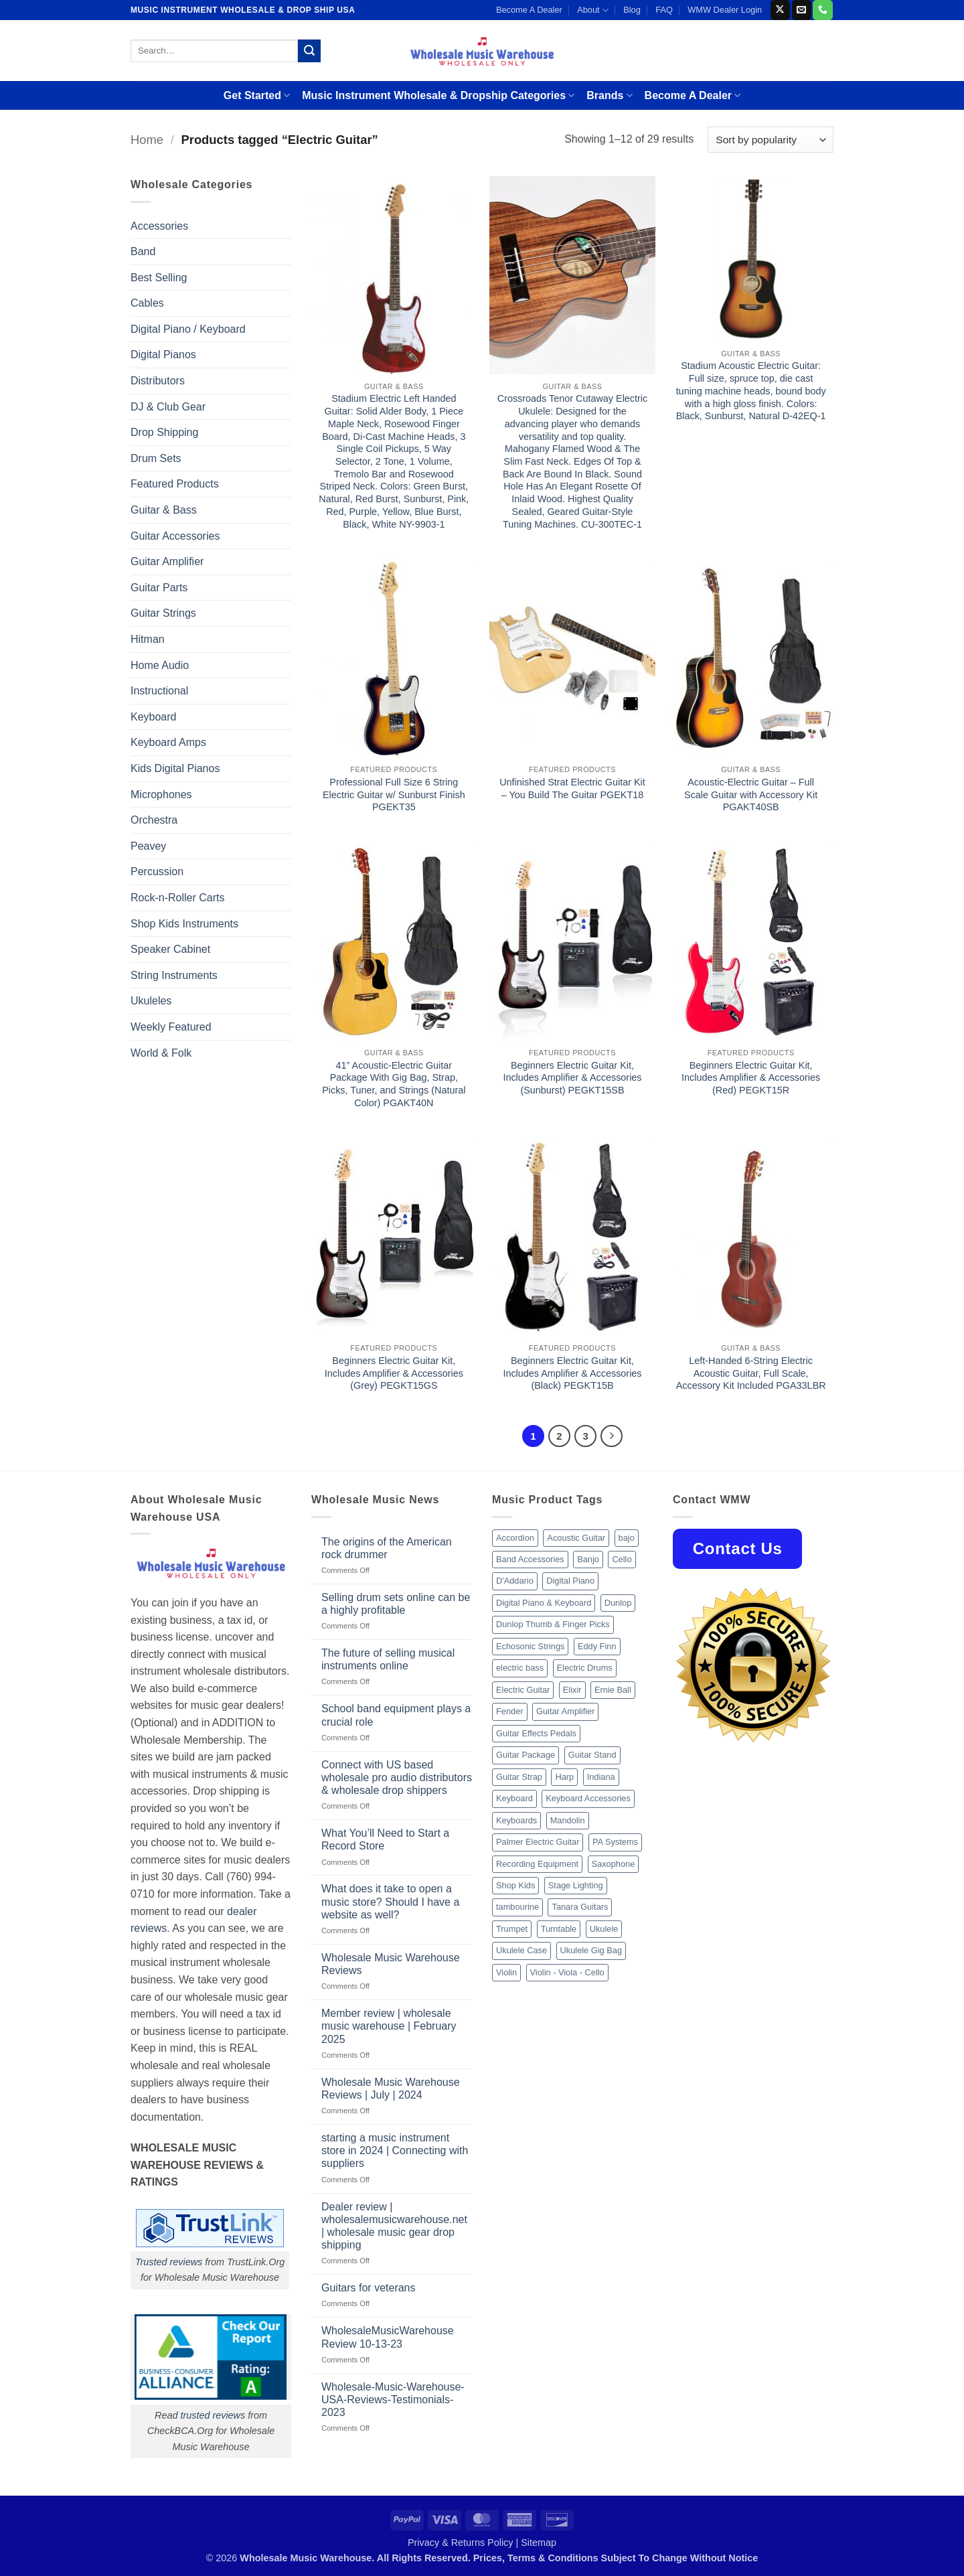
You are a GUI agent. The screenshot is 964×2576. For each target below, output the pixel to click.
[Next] (611, 1436)
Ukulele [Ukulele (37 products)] (604, 1929)
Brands (609, 95)
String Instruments (174, 975)
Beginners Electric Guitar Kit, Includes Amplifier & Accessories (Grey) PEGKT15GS (394, 1373)
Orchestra (154, 820)
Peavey (148, 846)
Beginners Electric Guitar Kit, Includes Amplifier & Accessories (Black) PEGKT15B (572, 1373)
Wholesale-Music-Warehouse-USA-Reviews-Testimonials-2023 (393, 2399)
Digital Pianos (163, 354)
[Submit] (309, 51)
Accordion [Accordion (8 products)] (515, 1538)
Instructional (159, 690)
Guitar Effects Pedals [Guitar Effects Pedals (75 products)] (536, 1733)
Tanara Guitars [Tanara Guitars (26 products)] (580, 1907)
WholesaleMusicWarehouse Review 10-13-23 (387, 2337)
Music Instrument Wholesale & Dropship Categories (438, 95)
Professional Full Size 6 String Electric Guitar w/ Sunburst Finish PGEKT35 (394, 794)
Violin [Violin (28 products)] (506, 1972)
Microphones (161, 794)
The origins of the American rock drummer (386, 1548)
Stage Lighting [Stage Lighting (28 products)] (575, 1885)
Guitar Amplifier (167, 561)
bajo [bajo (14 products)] (627, 1538)
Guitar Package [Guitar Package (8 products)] (525, 1755)
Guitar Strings (163, 613)
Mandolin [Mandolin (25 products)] (567, 1820)
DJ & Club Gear (168, 406)
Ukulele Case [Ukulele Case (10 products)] (521, 1950)
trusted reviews (212, 2415)
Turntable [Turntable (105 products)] (559, 1929)
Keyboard (154, 717)
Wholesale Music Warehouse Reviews (390, 1964)
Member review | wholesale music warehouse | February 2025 (389, 2025)
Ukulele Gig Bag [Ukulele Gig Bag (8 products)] (591, 1950)
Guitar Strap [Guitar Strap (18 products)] (519, 1777)
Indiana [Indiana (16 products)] (601, 1777)
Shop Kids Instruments (184, 923)
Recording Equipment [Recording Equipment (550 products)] (537, 1864)
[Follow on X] (780, 10)
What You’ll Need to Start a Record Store (385, 1839)
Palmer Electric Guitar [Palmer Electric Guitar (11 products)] (537, 1842)
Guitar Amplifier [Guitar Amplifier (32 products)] (565, 1711)
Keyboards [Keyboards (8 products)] (516, 1820)
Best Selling (159, 277)
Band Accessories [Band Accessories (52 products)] (530, 1559)
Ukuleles (151, 1000)
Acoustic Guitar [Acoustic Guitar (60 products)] (576, 1538)
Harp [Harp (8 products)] (564, 1777)
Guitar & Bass (164, 510)
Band (143, 251)
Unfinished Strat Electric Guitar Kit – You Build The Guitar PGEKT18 (572, 788)
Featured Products (175, 483)
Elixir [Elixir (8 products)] (572, 1690)
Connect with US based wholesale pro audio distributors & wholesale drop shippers (396, 1777)
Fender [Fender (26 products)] (510, 1711)
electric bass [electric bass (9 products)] (520, 1668)
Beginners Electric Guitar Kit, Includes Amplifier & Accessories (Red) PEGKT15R (750, 1077)
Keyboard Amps (168, 742)
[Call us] (822, 10)
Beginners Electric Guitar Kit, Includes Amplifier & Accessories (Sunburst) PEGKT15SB (572, 1077)
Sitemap (538, 2542)
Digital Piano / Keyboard (188, 329)
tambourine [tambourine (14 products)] (517, 1907)
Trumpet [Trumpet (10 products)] (512, 1929)
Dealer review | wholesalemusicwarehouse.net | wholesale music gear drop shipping (394, 2226)
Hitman (148, 639)
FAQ (664, 10)
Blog (632, 10)
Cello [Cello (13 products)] (621, 1559)
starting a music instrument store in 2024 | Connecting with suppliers (394, 2150)
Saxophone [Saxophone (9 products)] (613, 1864)
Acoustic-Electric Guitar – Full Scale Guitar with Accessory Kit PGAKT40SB (750, 794)
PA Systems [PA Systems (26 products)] (615, 1842)
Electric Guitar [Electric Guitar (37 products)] (523, 1690)
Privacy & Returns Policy (460, 2542)
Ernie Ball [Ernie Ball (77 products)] (612, 1690)
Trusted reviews (169, 2262)
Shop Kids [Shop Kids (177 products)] (515, 1885)
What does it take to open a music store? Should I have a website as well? (390, 1901)
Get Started (257, 95)
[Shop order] (770, 140)
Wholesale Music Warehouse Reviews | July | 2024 (390, 2088)
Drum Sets (156, 458)
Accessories (159, 226)
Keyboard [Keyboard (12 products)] (514, 1798)
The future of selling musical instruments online (388, 1659)
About (593, 10)
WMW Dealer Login (725, 10)
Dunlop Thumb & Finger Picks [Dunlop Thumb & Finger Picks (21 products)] (553, 1624)
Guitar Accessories (175, 536)
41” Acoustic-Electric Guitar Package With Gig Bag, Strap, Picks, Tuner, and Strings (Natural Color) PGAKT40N (393, 1084)
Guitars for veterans (368, 2287)
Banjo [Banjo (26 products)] (588, 1559)
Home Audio (160, 665)
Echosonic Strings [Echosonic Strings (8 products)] (530, 1646)
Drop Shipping (164, 432)
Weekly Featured (171, 1027)
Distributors (158, 380)
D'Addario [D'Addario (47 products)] (515, 1581)
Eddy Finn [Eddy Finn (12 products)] (597, 1646)
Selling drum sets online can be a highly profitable (395, 1604)
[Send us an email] (801, 10)
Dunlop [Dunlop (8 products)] (618, 1603)
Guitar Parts (159, 587)
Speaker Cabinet (170, 949)
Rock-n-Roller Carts (177, 897)
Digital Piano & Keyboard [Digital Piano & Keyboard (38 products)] (543, 1603)
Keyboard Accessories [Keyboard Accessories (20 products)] (588, 1798)
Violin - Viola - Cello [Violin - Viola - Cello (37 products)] (567, 1972)
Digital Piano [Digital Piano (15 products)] (570, 1581)
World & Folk (161, 1053)
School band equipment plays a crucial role (396, 1715)
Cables (147, 303)
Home (147, 140)
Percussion (157, 871)
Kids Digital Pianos (175, 768)
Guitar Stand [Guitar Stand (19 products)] (592, 1755)
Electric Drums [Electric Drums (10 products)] (585, 1668)
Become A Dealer (529, 10)
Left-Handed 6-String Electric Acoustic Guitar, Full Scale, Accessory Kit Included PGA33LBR (751, 1373)
